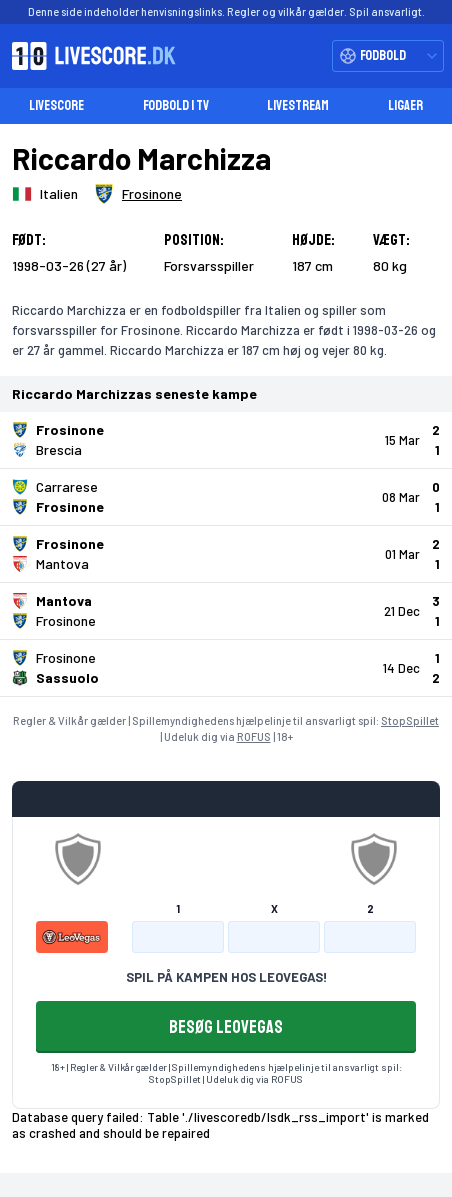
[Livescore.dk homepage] (88, 56)
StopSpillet (410, 720)
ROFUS (254, 736)
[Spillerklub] (138, 194)
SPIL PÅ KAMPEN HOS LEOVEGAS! (226, 977)
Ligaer (405, 105)
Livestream (298, 105)
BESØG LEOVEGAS (226, 1027)
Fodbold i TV (176, 105)
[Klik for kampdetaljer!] (226, 440)
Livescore (56, 105)
